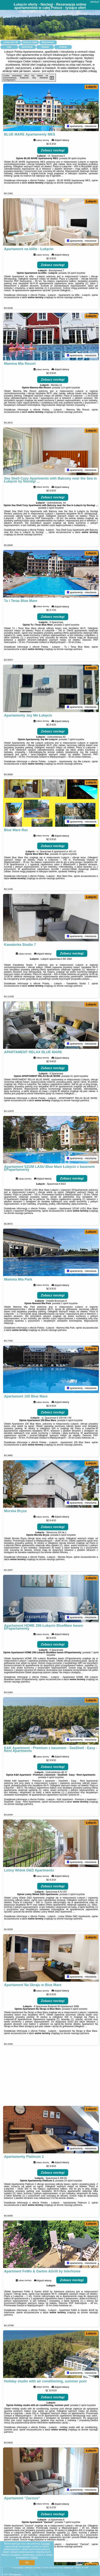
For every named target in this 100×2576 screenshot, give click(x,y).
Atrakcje (45, 47)
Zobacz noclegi (53, 153)
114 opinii (66, 396)
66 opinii (72, 161)
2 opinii (50, 519)
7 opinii (71, 756)
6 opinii (62, 1571)
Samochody (27, 47)
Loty (9, 47)
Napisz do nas (81, 2567)
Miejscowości (48, 42)
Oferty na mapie (30, 42)
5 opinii (74, 2056)
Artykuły (63, 47)
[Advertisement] (50, 2125)
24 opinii (68, 2231)
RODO (34, 2557)
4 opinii (69, 1453)
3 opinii (66, 638)
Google (45, 2543)
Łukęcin (91, 86)
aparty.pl (94, 1)
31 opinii (74, 1101)
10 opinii (63, 873)
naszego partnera (73, 185)
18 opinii (71, 278)
